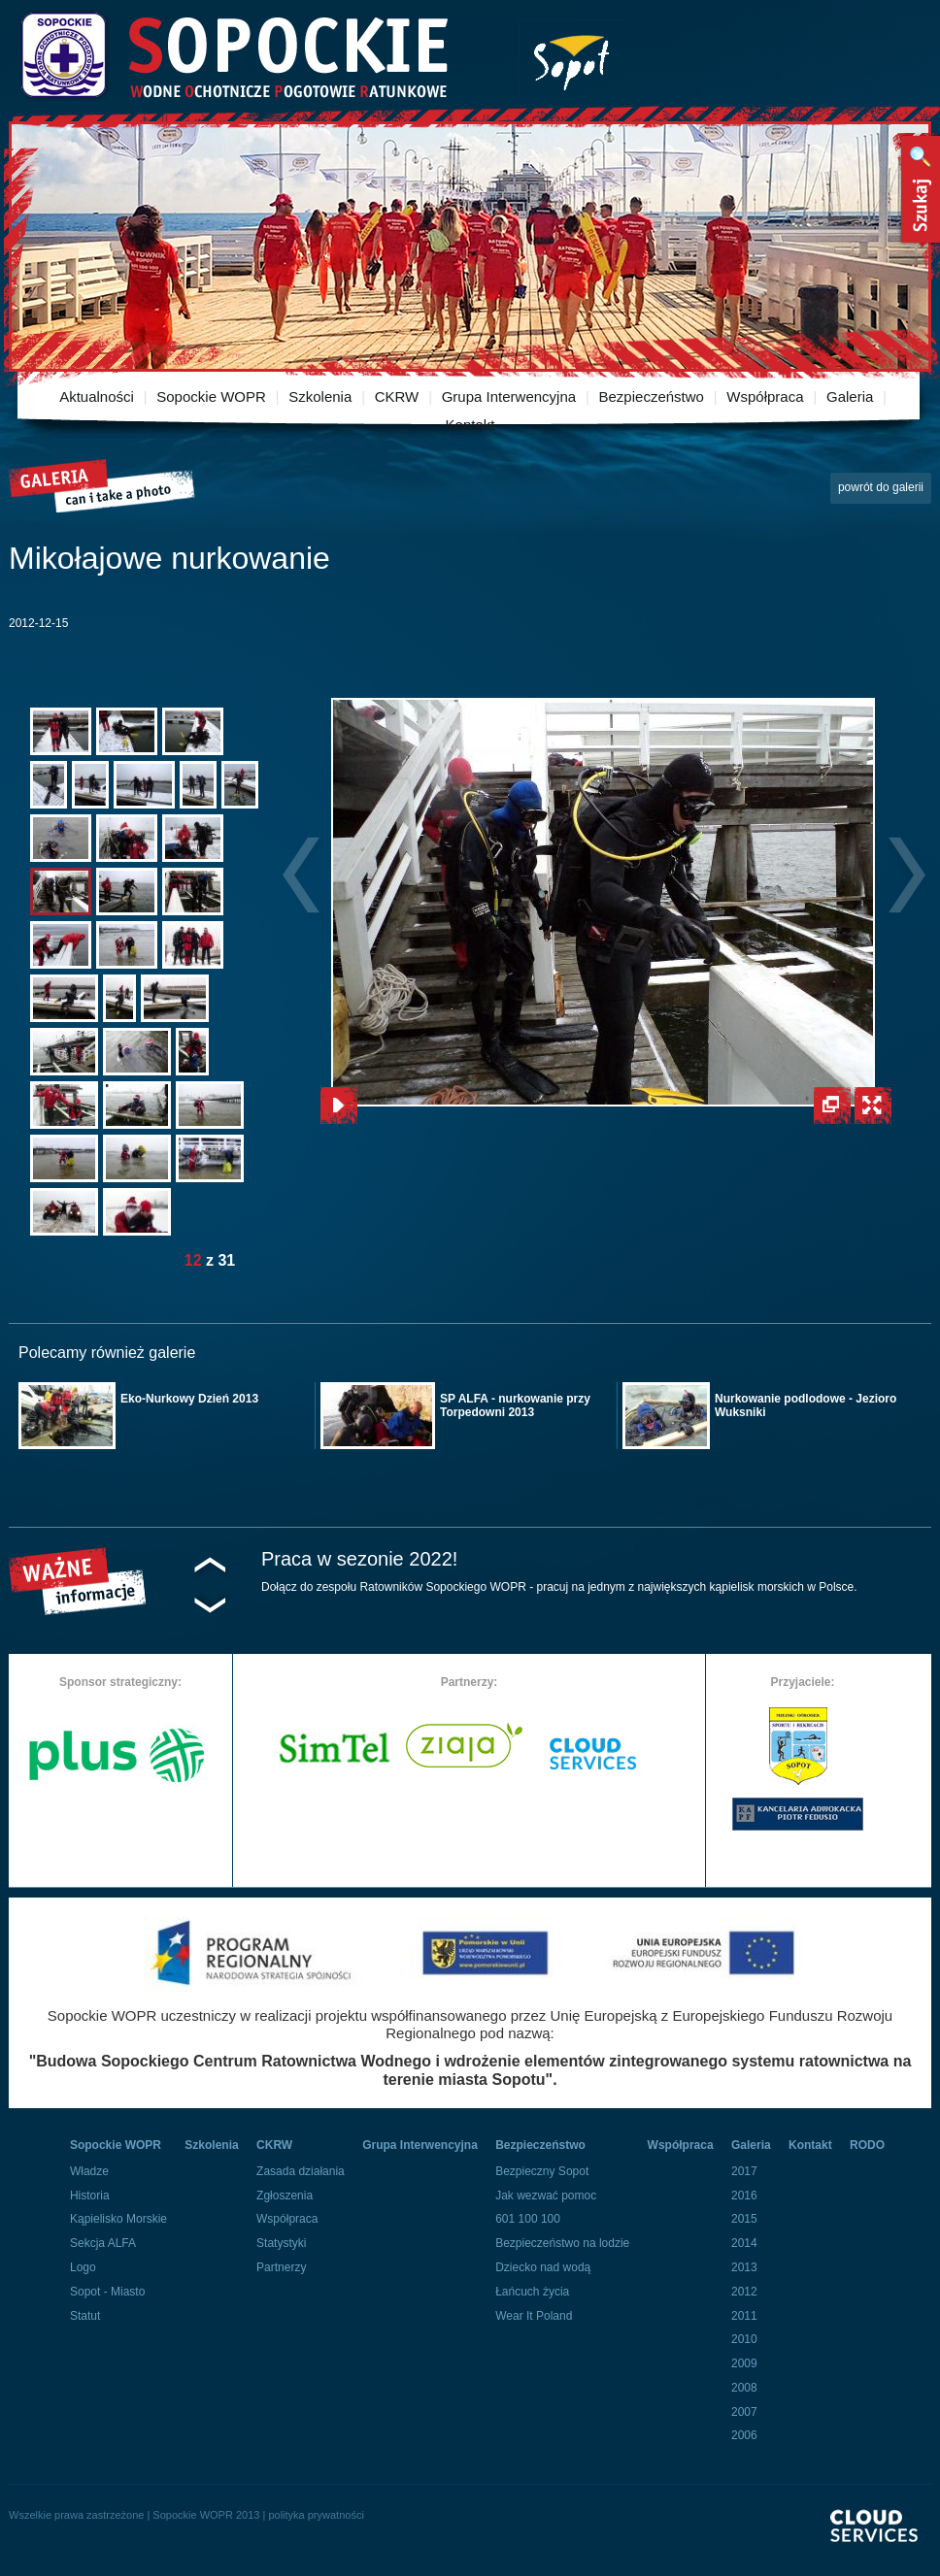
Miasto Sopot (571, 58)
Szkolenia (320, 396)
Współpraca (764, 396)
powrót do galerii (880, 487)
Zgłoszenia (284, 2195)
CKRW (397, 396)
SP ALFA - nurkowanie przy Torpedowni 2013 (515, 1405)
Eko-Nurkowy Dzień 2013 (189, 1398)
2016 (744, 2195)
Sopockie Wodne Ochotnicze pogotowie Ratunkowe (233, 56)
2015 (744, 2219)
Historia (90, 2195)
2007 (744, 2412)
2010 (744, 2339)
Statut (85, 2316)
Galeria (849, 396)
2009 (744, 2363)
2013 (744, 2267)
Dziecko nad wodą (542, 2267)
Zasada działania (300, 2171)
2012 (744, 2291)
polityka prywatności (315, 2515)
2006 (744, 2435)
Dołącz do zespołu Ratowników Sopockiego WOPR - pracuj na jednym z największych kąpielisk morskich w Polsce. (559, 1587)
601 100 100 (527, 2219)
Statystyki (281, 2243)
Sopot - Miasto (107, 2291)
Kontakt (470, 424)
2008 (744, 2387)
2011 (744, 2316)
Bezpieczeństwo (651, 396)
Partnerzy (281, 2267)
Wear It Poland (533, 2316)
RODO (867, 2145)
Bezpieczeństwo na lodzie (562, 2243)
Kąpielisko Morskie (118, 2219)
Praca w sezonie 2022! (359, 1558)
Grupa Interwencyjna (509, 396)
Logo (83, 2267)
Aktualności (96, 396)
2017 (744, 2171)
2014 (744, 2243)
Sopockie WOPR (211, 396)
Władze (89, 2171)
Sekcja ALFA (103, 2243)
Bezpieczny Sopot (541, 2171)
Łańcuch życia (532, 2291)
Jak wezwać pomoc (545, 2195)
